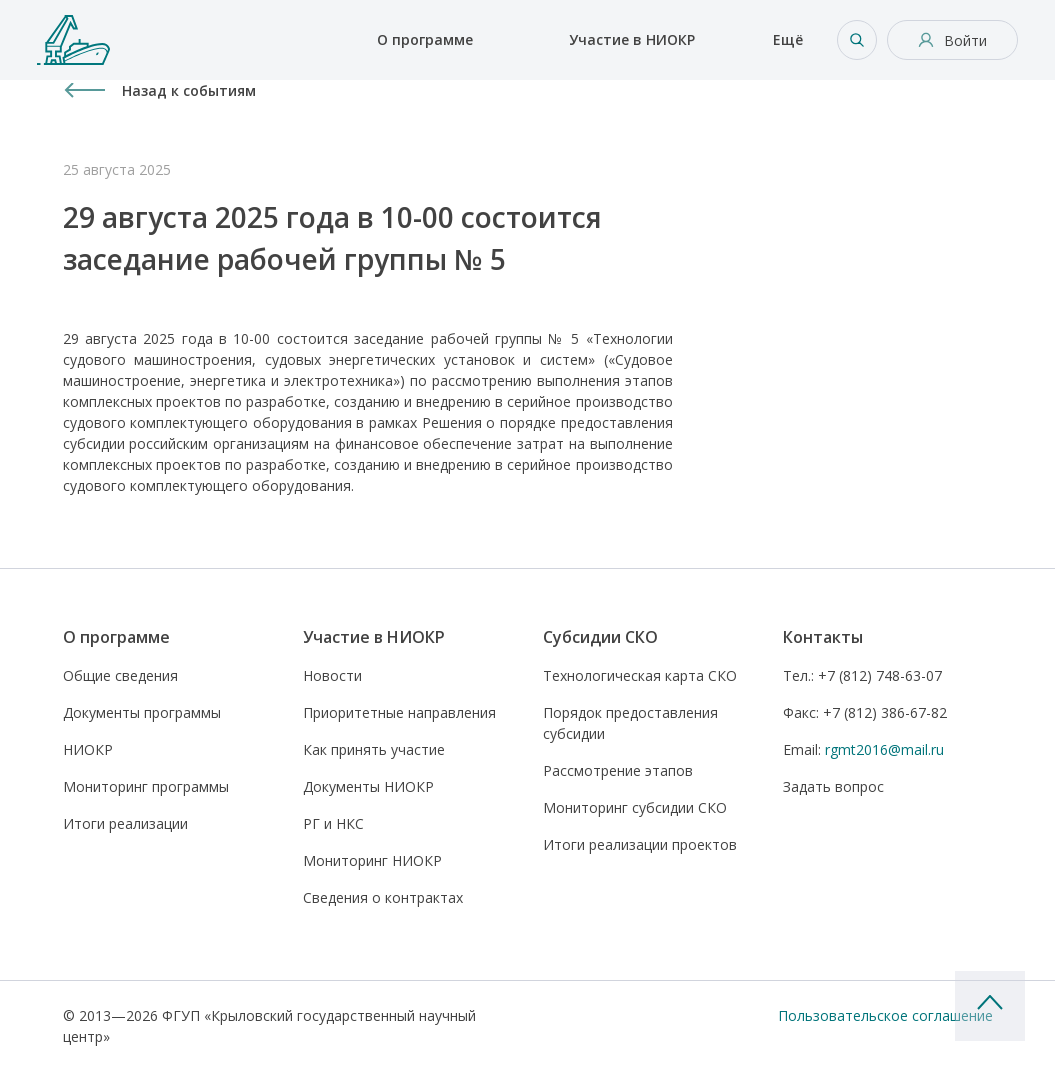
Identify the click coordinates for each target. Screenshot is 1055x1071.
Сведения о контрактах (383, 897)
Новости (332, 675)
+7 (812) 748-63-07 (862, 675)
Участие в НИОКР (632, 39)
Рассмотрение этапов (618, 770)
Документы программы (142, 712)
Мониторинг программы (146, 786)
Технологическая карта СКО (640, 675)
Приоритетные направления (399, 712)
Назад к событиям (189, 90)
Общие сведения (120, 675)
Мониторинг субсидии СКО (635, 807)
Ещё (788, 39)
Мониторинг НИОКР (372, 860)
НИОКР (88, 749)
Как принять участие (374, 749)
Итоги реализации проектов (640, 844)
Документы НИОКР (368, 786)
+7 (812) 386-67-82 (865, 712)
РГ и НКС (333, 823)
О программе (425, 39)
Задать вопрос (833, 786)
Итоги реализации (125, 823)
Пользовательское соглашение (885, 1015)
